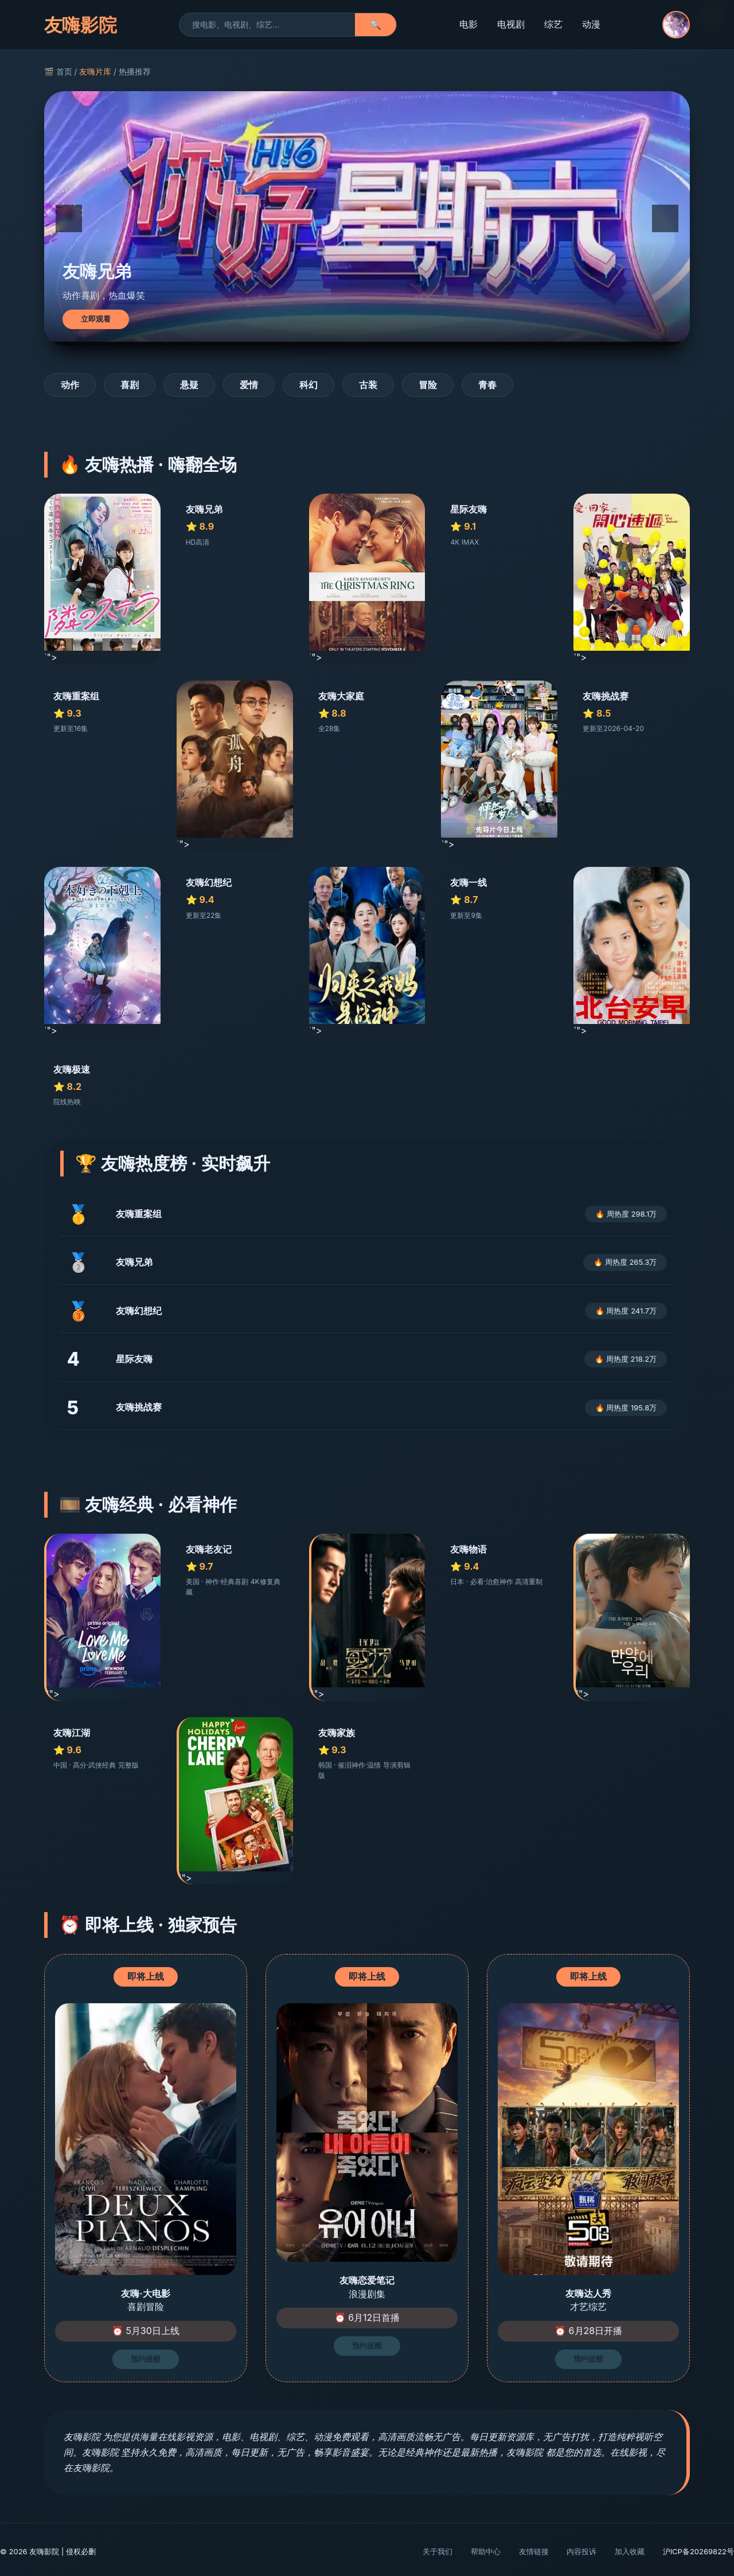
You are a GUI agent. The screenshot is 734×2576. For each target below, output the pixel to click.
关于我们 (437, 2551)
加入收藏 (630, 2551)
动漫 (591, 24)
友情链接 (534, 2551)
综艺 (553, 24)
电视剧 (511, 24)
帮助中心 (486, 2551)
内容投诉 (581, 2551)
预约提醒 (146, 2359)
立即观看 (96, 319)
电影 (468, 24)
